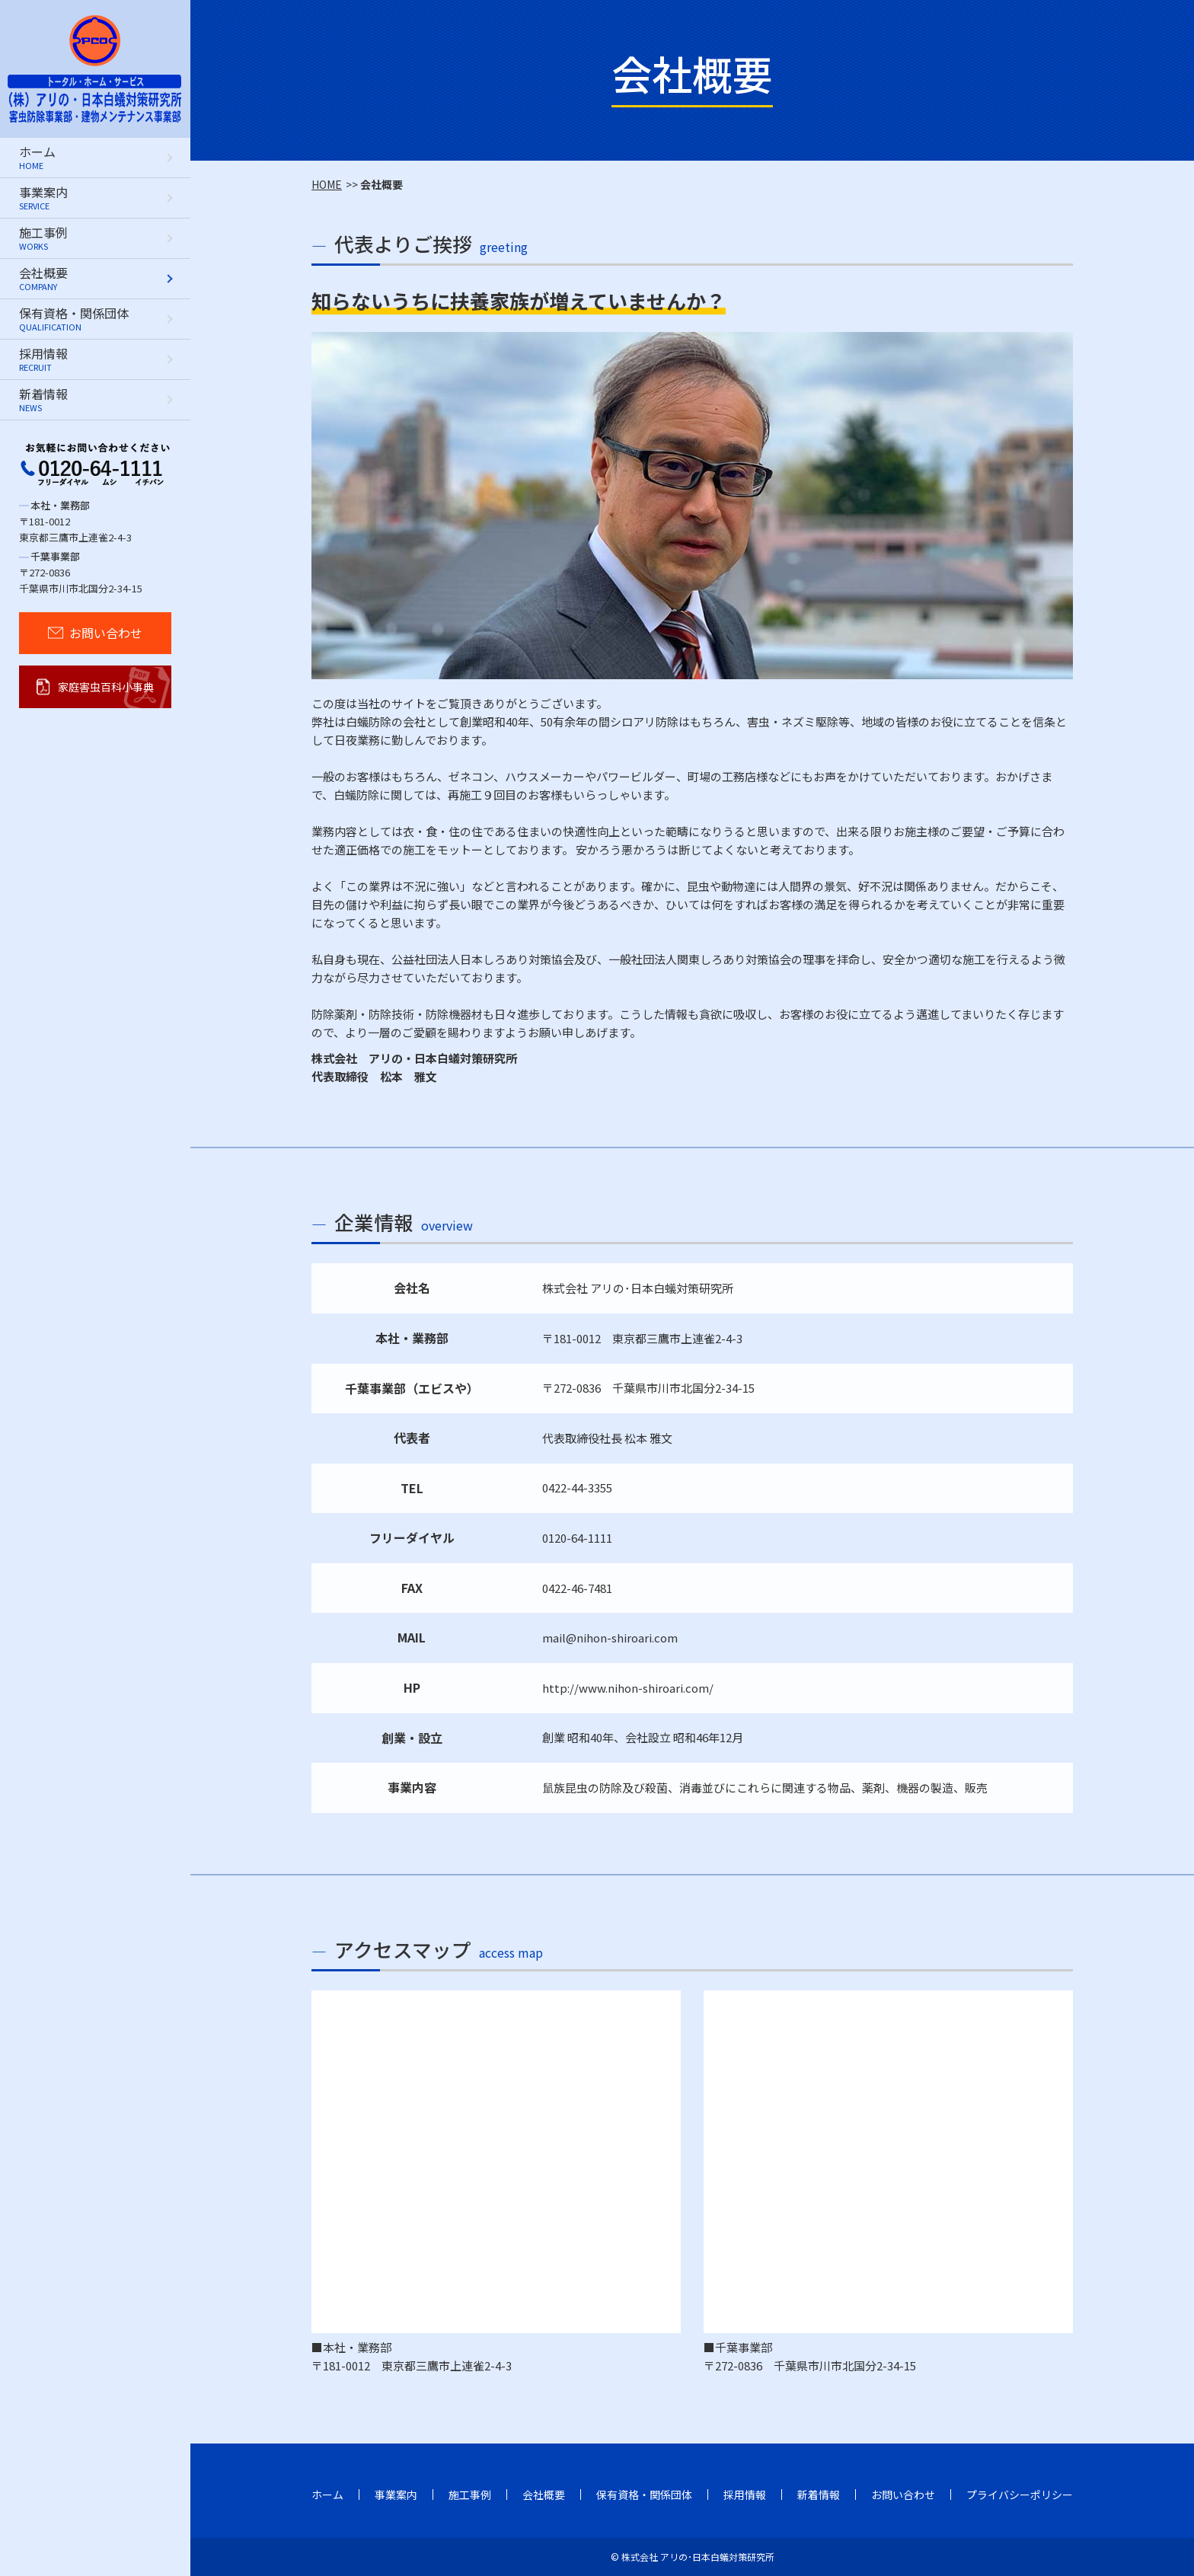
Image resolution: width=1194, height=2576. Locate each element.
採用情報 (744, 2494)
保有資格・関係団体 (644, 2494)
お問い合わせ (903, 2494)
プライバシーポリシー (1019, 2494)
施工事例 (470, 2494)
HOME (326, 184)
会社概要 (543, 2494)
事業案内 (396, 2494)
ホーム (327, 2494)
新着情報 (818, 2494)
